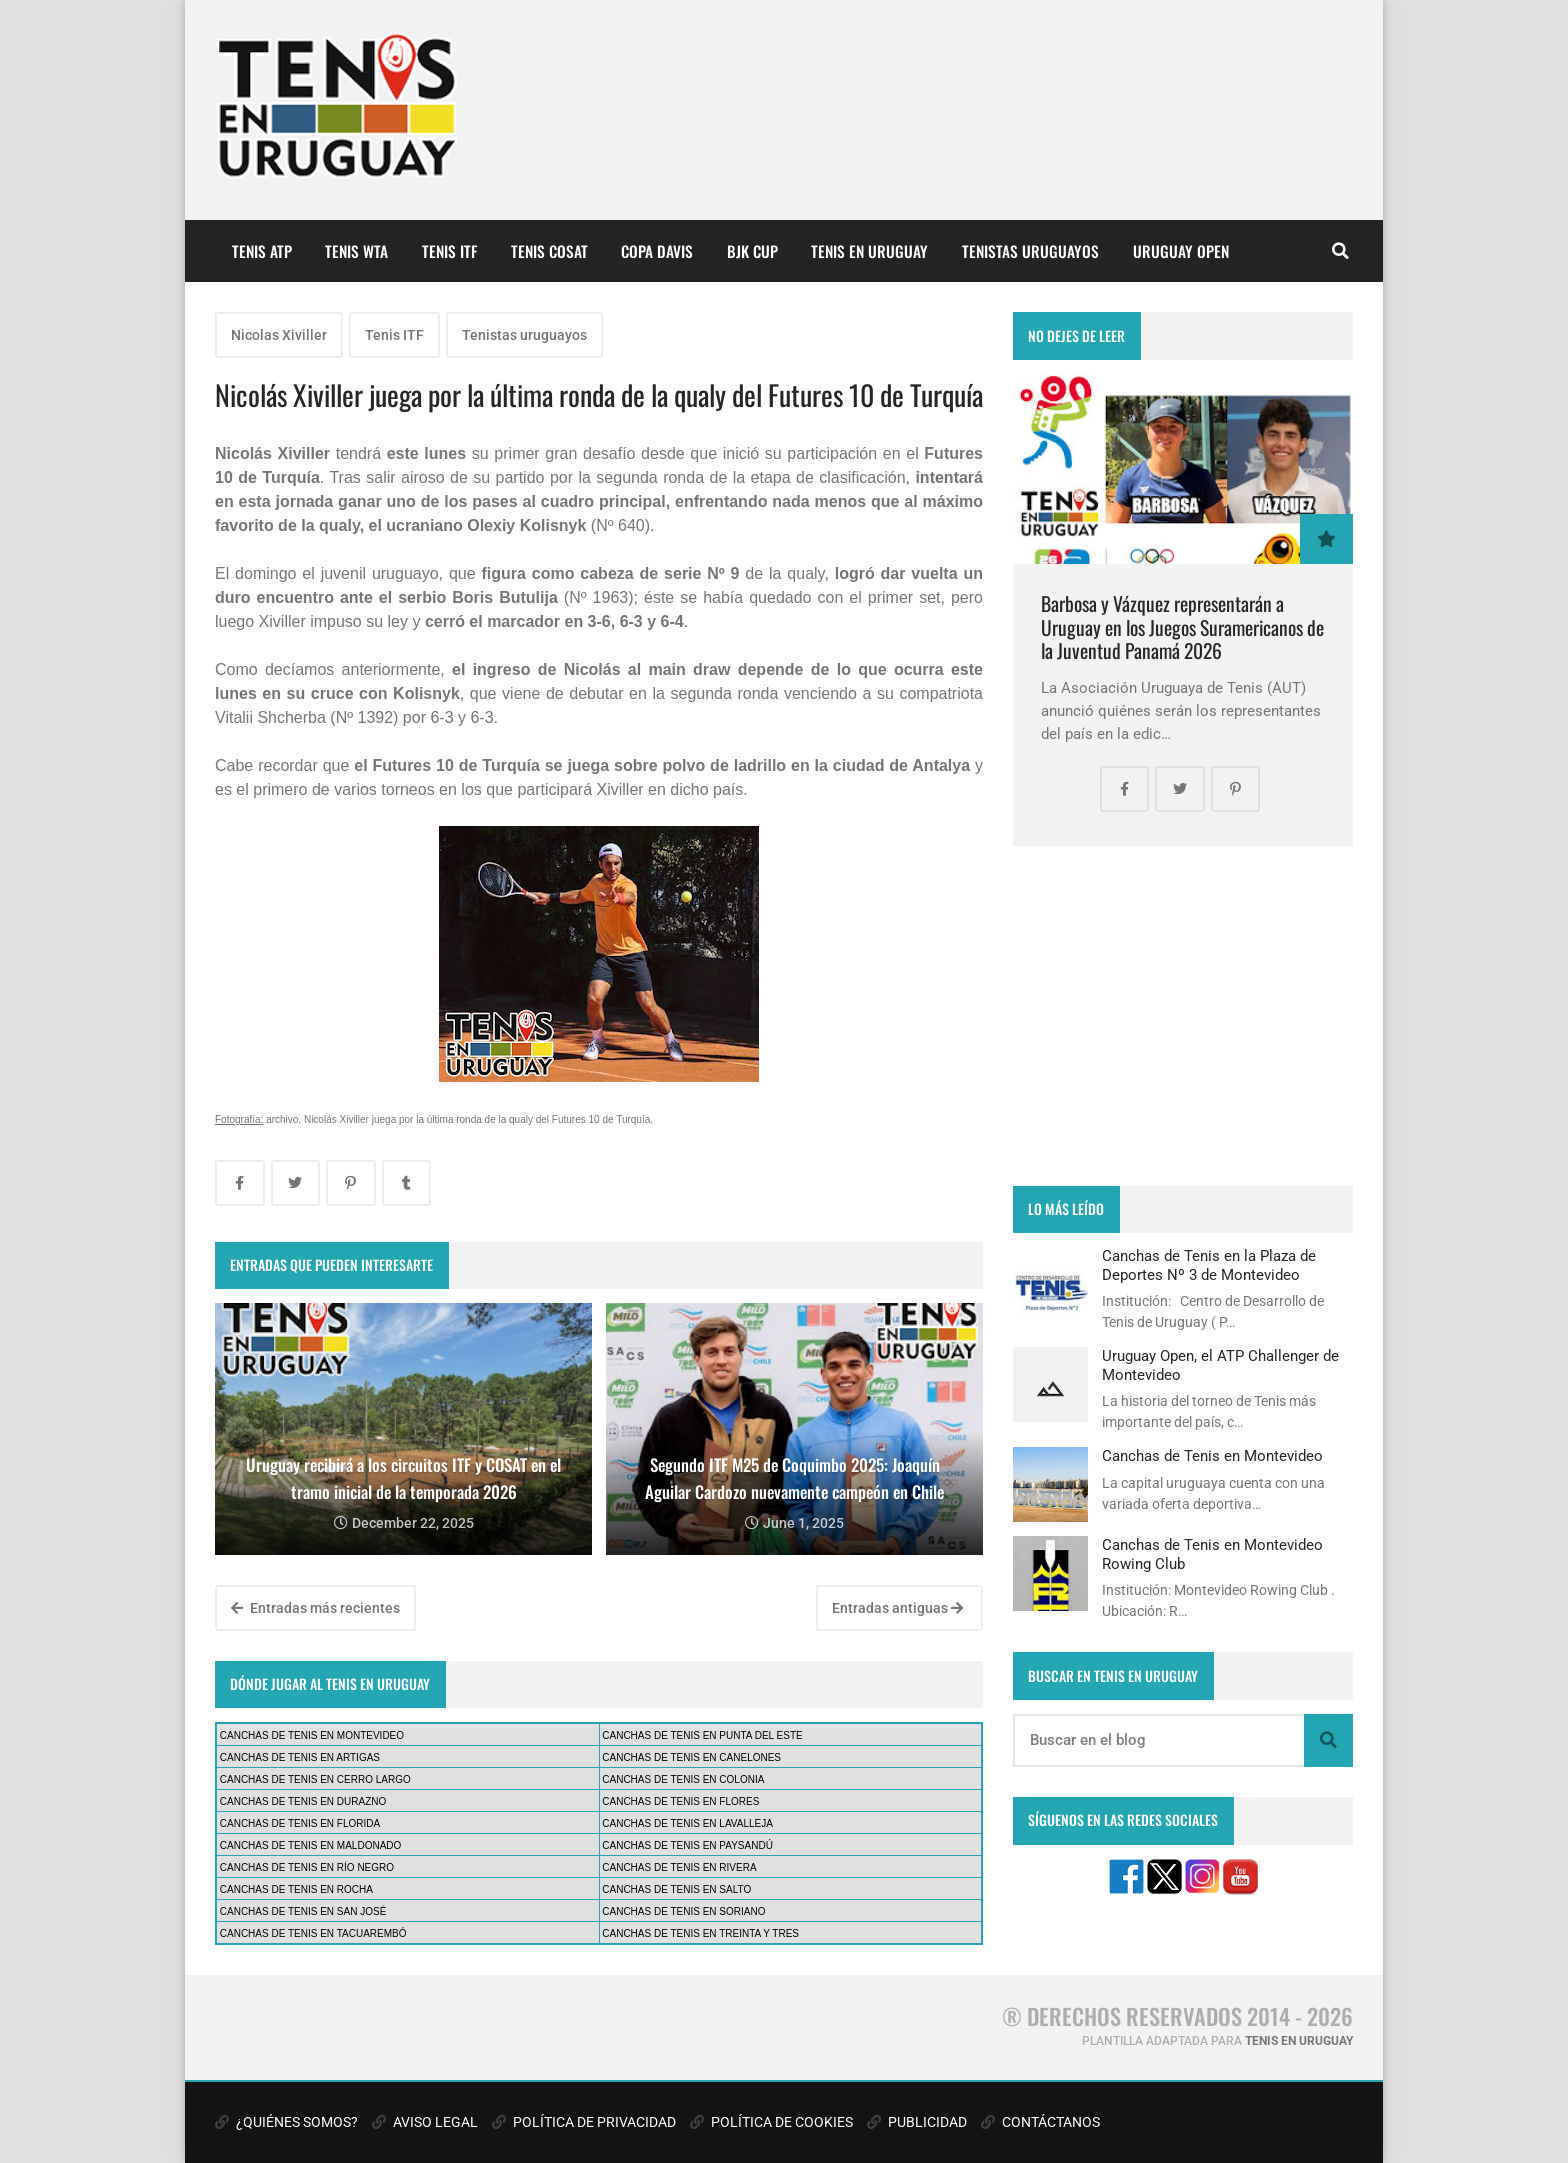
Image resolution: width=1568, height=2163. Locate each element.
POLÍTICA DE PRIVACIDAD (584, 2122)
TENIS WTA (356, 251)
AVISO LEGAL (425, 2122)
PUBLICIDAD (917, 2122)
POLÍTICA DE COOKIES (771, 2122)
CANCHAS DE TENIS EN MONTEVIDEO (312, 1735)
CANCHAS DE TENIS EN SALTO (676, 1889)
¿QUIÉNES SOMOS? (286, 2122)
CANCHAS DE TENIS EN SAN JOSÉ (303, 1911)
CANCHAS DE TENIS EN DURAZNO (303, 1801)
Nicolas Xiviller (279, 335)
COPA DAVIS (657, 251)
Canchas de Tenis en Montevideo (1212, 1456)
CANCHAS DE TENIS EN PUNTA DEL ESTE (702, 1735)
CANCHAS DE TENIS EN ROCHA (296, 1889)
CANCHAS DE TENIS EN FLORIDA (300, 1823)
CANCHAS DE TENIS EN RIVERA (679, 1867)
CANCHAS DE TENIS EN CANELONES (691, 1757)
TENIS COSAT (549, 251)
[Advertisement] (1183, 1016)
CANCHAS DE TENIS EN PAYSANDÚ (687, 1845)
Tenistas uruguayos (524, 335)
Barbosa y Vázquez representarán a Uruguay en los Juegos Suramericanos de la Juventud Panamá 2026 (1182, 627)
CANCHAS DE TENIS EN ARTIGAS (300, 1757)
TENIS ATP (262, 251)
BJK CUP (752, 251)
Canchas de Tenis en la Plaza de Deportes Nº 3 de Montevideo (1209, 1265)
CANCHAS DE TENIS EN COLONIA (683, 1779)
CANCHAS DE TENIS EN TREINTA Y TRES (700, 1933)
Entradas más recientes (315, 1608)
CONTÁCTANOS (1040, 2122)
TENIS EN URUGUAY (869, 251)
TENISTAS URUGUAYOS (1030, 251)
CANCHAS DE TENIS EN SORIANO (683, 1911)
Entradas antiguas (897, 1608)
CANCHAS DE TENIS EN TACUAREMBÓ (313, 1933)
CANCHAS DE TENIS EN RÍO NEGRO (307, 1867)
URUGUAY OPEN (1181, 251)
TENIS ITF (449, 251)
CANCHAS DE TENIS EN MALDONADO (311, 1845)
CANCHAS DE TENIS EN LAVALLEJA (687, 1823)
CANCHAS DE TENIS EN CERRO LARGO (315, 1779)
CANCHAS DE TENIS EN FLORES (680, 1801)
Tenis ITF (394, 335)
